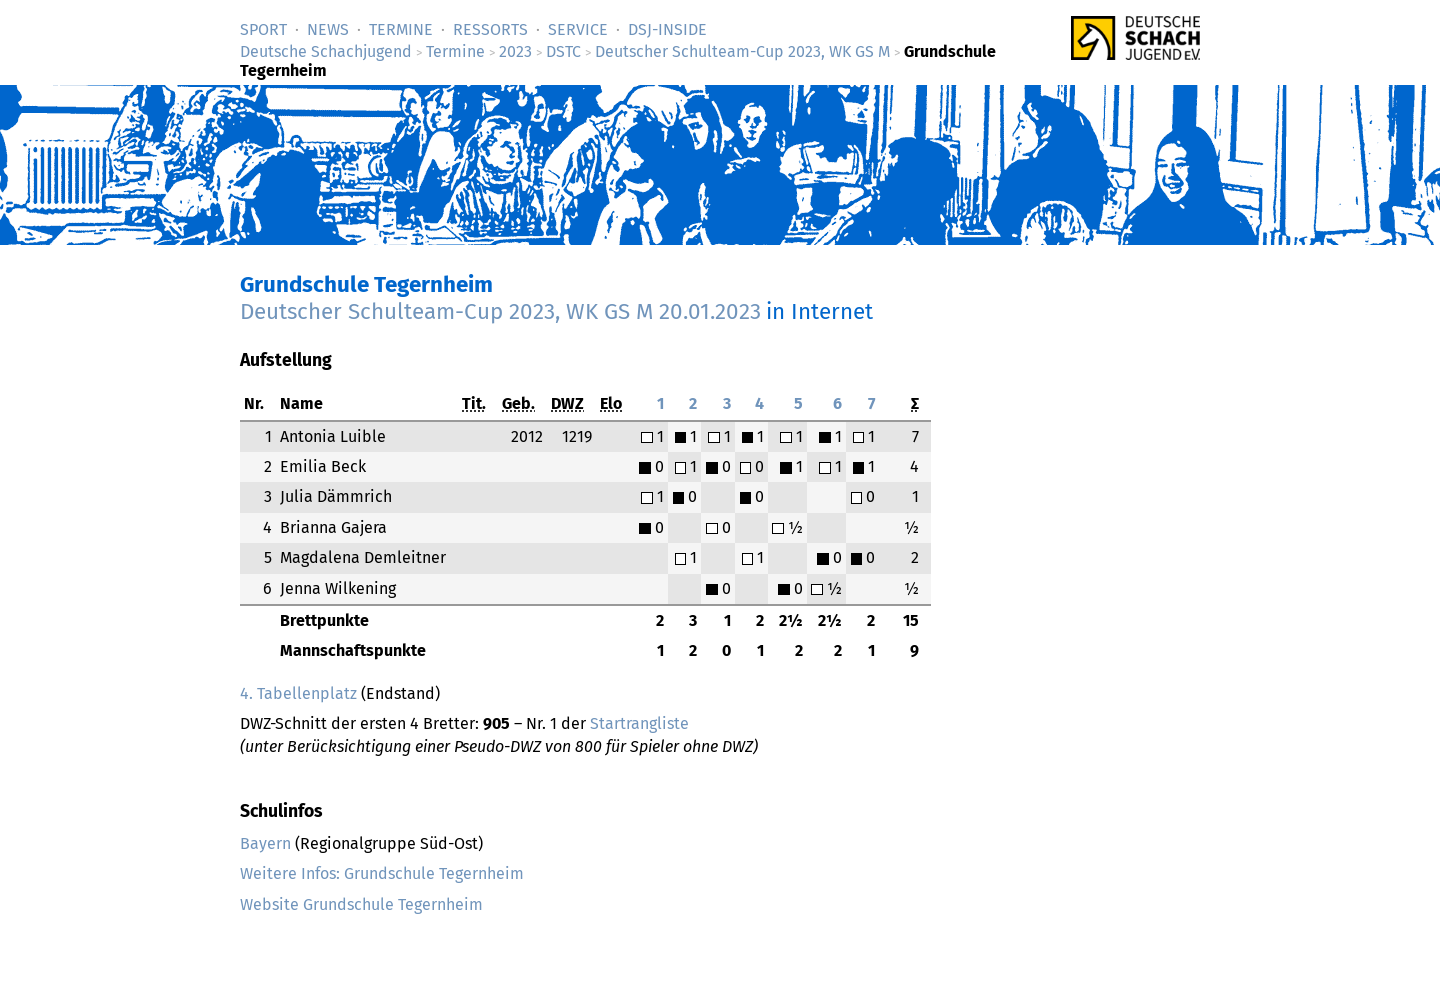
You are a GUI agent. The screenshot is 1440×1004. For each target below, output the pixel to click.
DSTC (563, 51)
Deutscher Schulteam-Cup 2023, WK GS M (742, 51)
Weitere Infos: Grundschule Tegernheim (382, 873)
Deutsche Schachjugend (326, 51)
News (328, 29)
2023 (515, 51)
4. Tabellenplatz (298, 693)
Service (578, 29)
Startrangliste (639, 723)
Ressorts (490, 29)
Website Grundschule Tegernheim (361, 904)
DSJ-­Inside (667, 29)
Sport (263, 29)
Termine (401, 29)
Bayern (265, 843)
